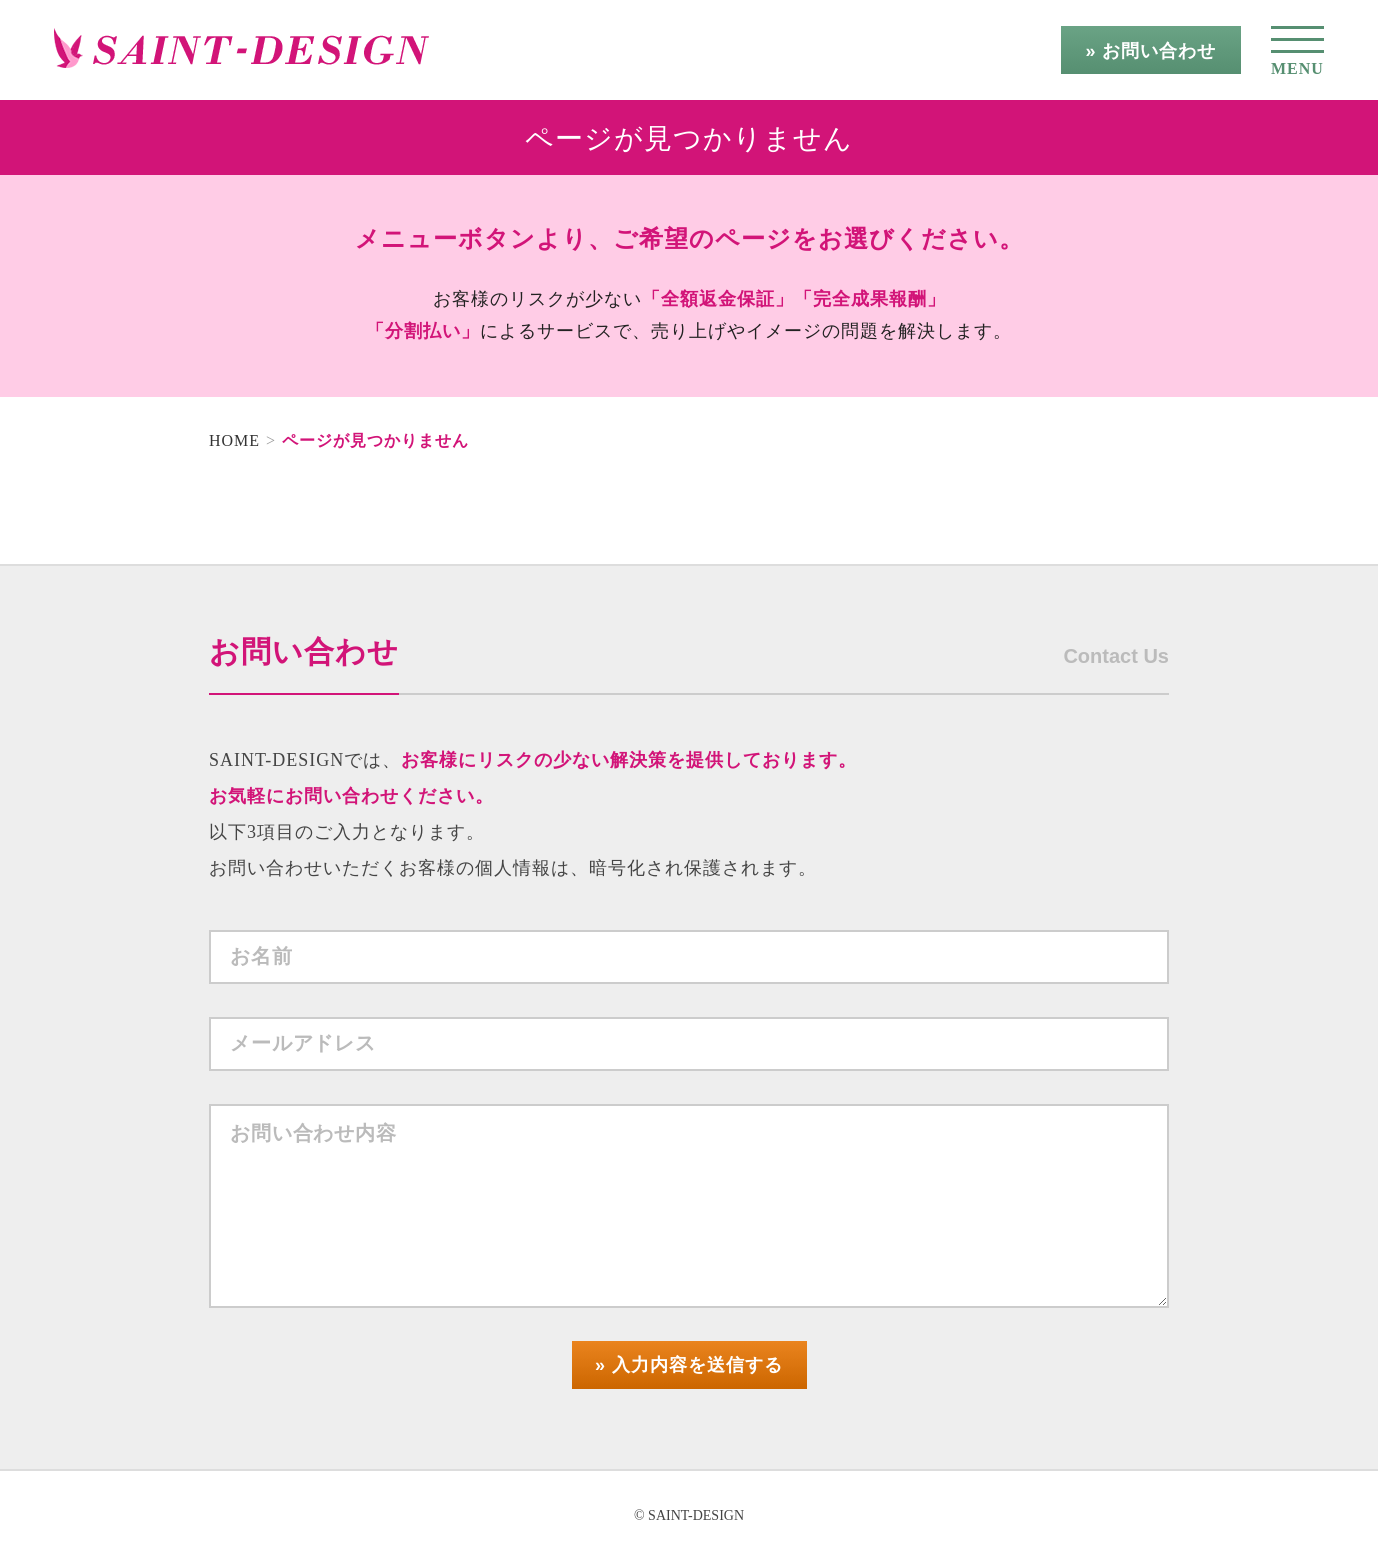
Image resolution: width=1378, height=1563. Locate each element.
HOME (234, 440)
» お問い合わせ (1150, 51)
